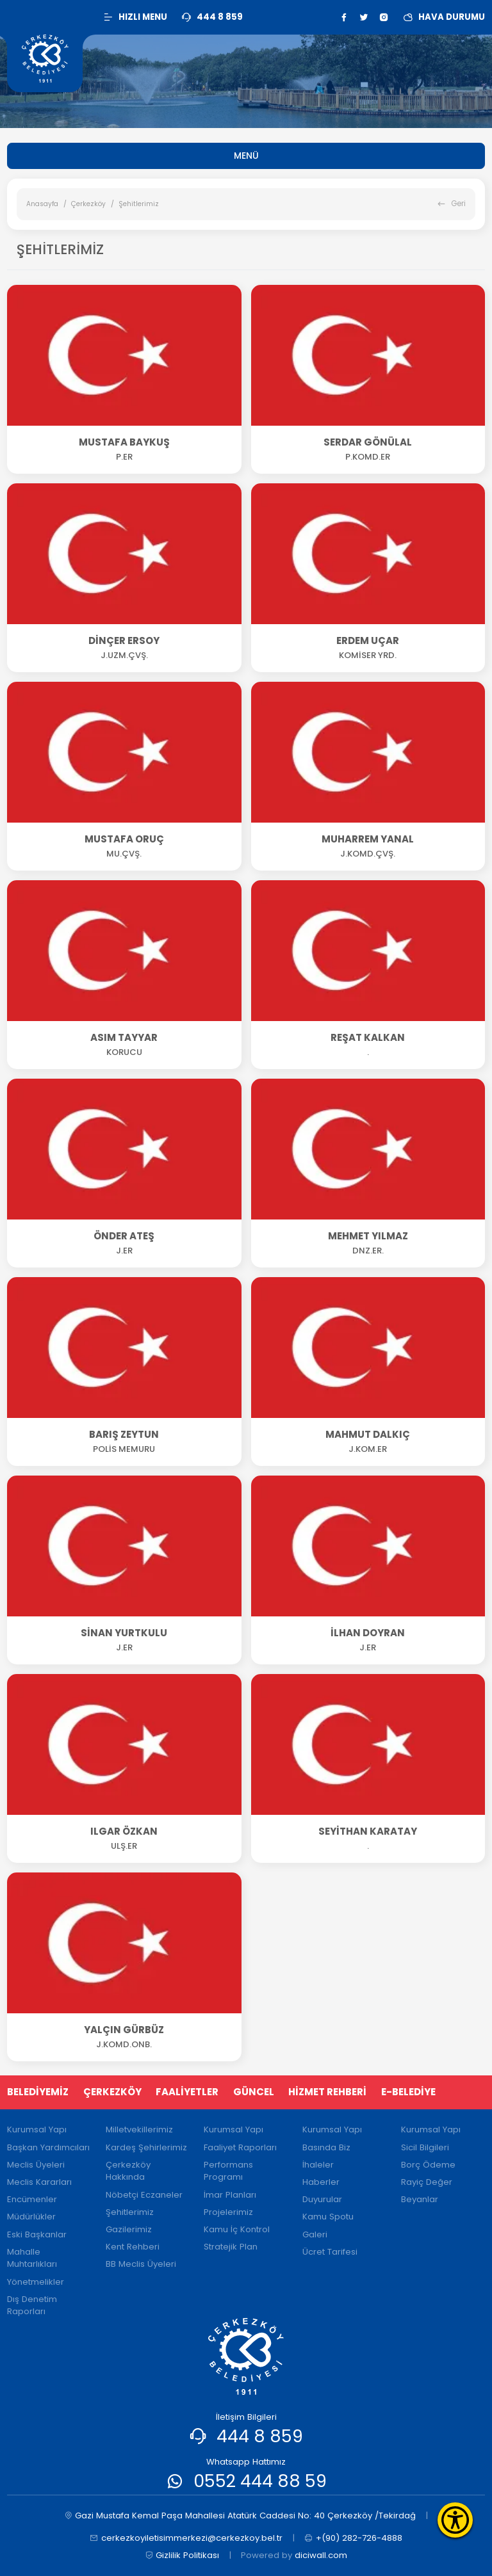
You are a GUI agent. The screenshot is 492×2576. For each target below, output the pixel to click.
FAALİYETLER (187, 2091)
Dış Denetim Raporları (32, 2305)
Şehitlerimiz (130, 2212)
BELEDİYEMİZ (38, 2091)
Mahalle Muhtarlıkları (32, 2258)
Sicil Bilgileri (425, 2147)
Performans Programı (228, 2171)
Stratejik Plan (231, 2247)
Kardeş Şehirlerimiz (146, 2147)
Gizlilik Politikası (182, 2555)
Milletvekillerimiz (139, 2129)
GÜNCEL (253, 2091)
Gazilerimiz (129, 2229)
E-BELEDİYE (408, 2091)
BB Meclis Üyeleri (141, 2264)
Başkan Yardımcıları (48, 2147)
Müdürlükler (31, 2216)
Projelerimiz (228, 2212)
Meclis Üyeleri (36, 2165)
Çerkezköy (88, 204)
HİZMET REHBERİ (327, 2091)
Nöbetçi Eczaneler (144, 2195)
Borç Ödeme (428, 2165)
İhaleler (318, 2165)
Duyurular (322, 2199)
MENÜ (246, 155)
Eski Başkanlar (37, 2234)
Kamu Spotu (328, 2216)
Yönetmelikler (35, 2282)
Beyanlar (419, 2199)
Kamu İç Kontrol (237, 2229)
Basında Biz (326, 2147)
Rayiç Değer (426, 2182)
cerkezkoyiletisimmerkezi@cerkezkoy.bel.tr (186, 2538)
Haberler (321, 2182)
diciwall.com (321, 2555)
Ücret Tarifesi (329, 2252)
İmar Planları (230, 2195)
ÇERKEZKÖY (112, 2091)
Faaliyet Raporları (240, 2147)
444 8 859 (260, 2436)
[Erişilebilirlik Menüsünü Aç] (455, 2520)
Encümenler (32, 2199)
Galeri (314, 2234)
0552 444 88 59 (260, 2481)
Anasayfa (42, 204)
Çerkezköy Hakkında (128, 2171)
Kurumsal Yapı (37, 2129)
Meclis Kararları (39, 2182)
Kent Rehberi (133, 2247)
